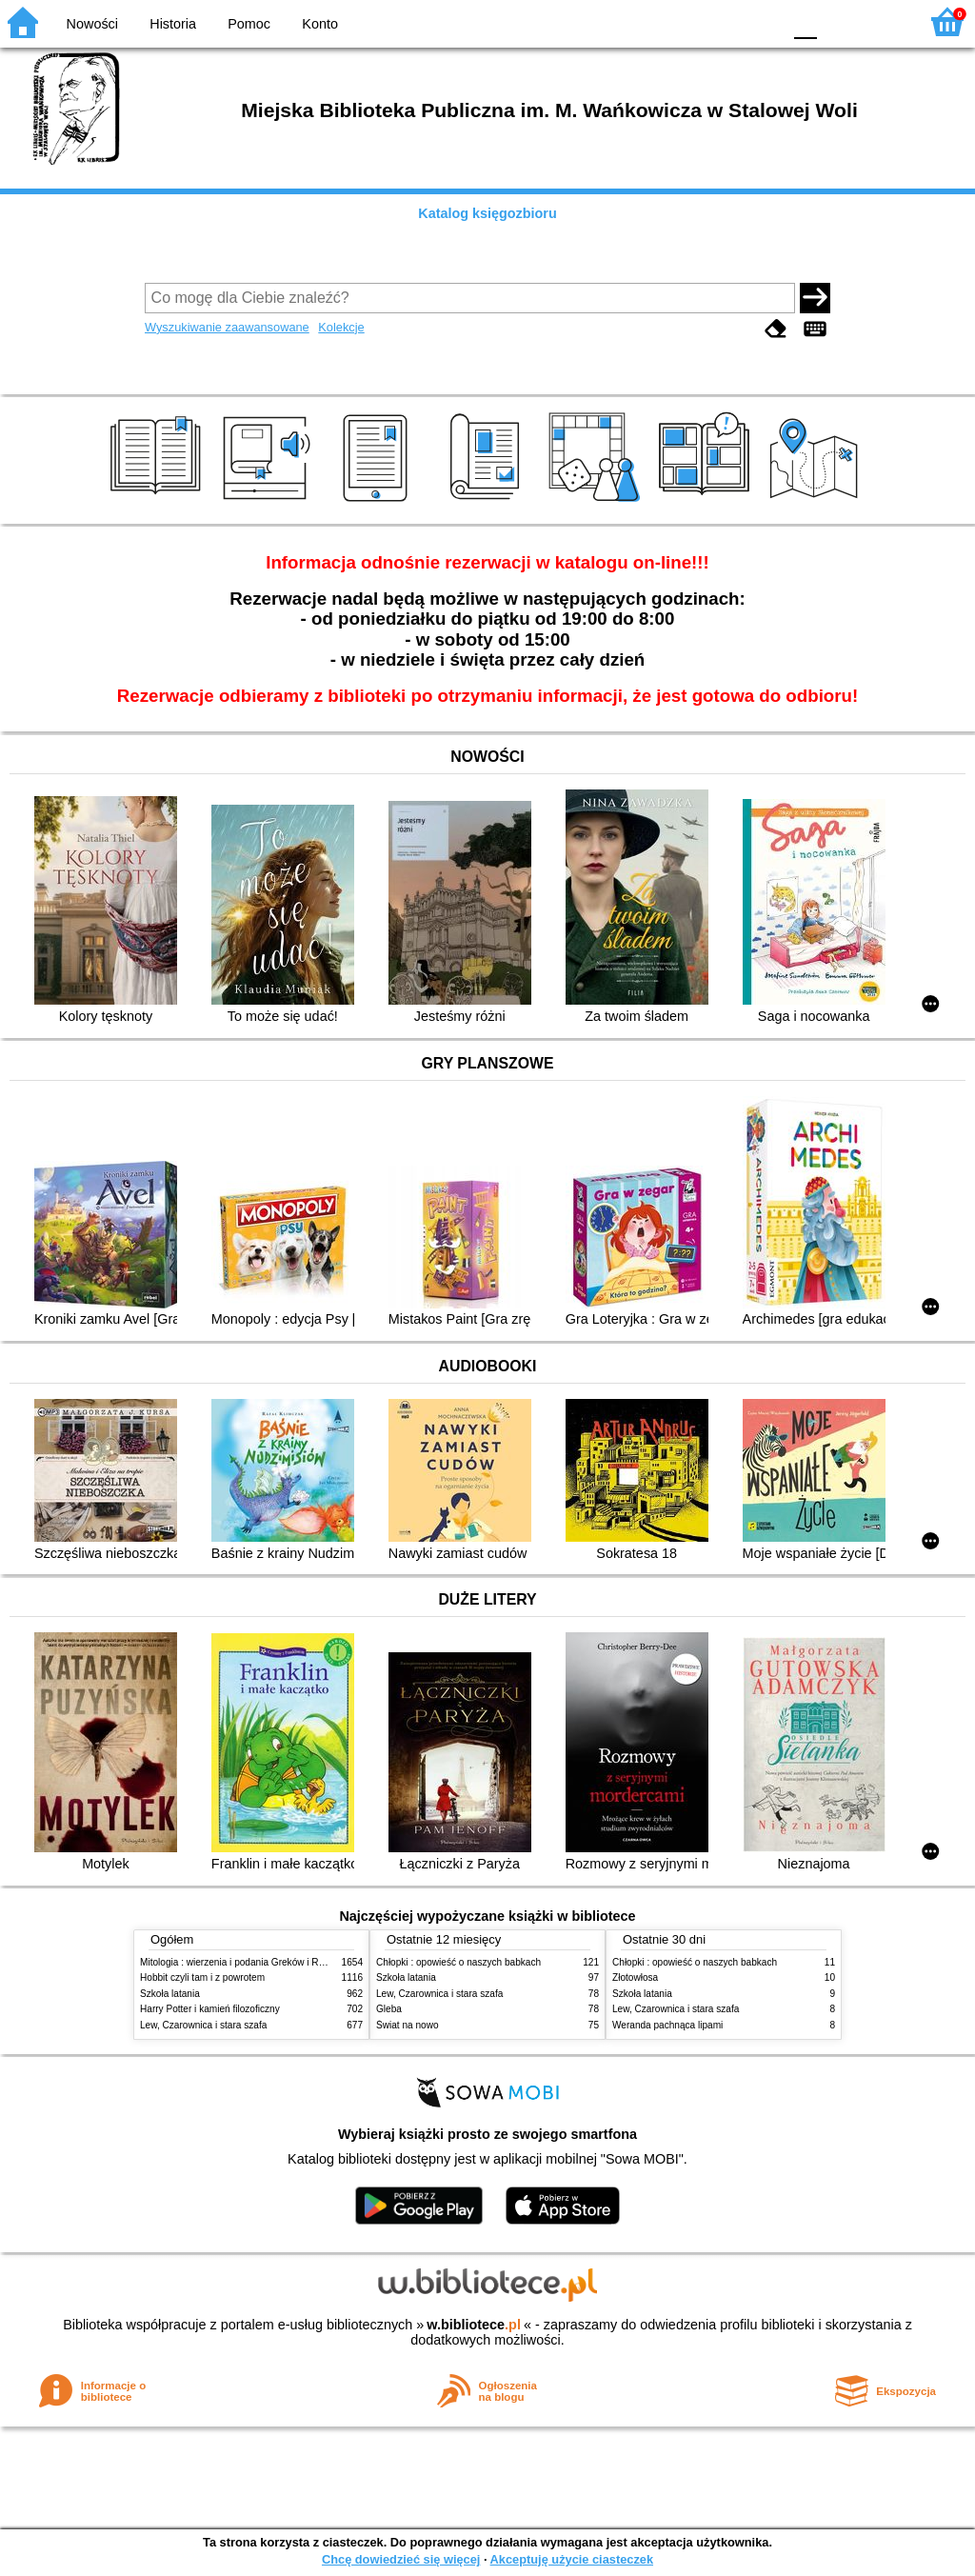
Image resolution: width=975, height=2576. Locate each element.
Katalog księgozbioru (487, 213)
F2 (882, 21)
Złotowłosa (635, 1977)
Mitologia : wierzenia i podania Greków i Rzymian (244, 1962)
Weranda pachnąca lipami (667, 2025)
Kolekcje (341, 327)
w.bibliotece (474, 2324)
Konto (320, 23)
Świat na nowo (407, 2025)
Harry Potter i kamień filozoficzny (210, 2009)
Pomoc (249, 23)
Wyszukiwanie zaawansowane (227, 327)
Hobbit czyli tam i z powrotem (202, 1977)
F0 (805, 21)
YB (722, 21)
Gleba (389, 2009)
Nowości (92, 23)
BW (684, 21)
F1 (838, 21)
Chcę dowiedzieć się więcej (401, 2559)
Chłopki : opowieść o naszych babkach (458, 1962)
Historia (172, 23)
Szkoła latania (170, 1993)
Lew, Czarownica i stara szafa (203, 2025)
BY (761, 21)
